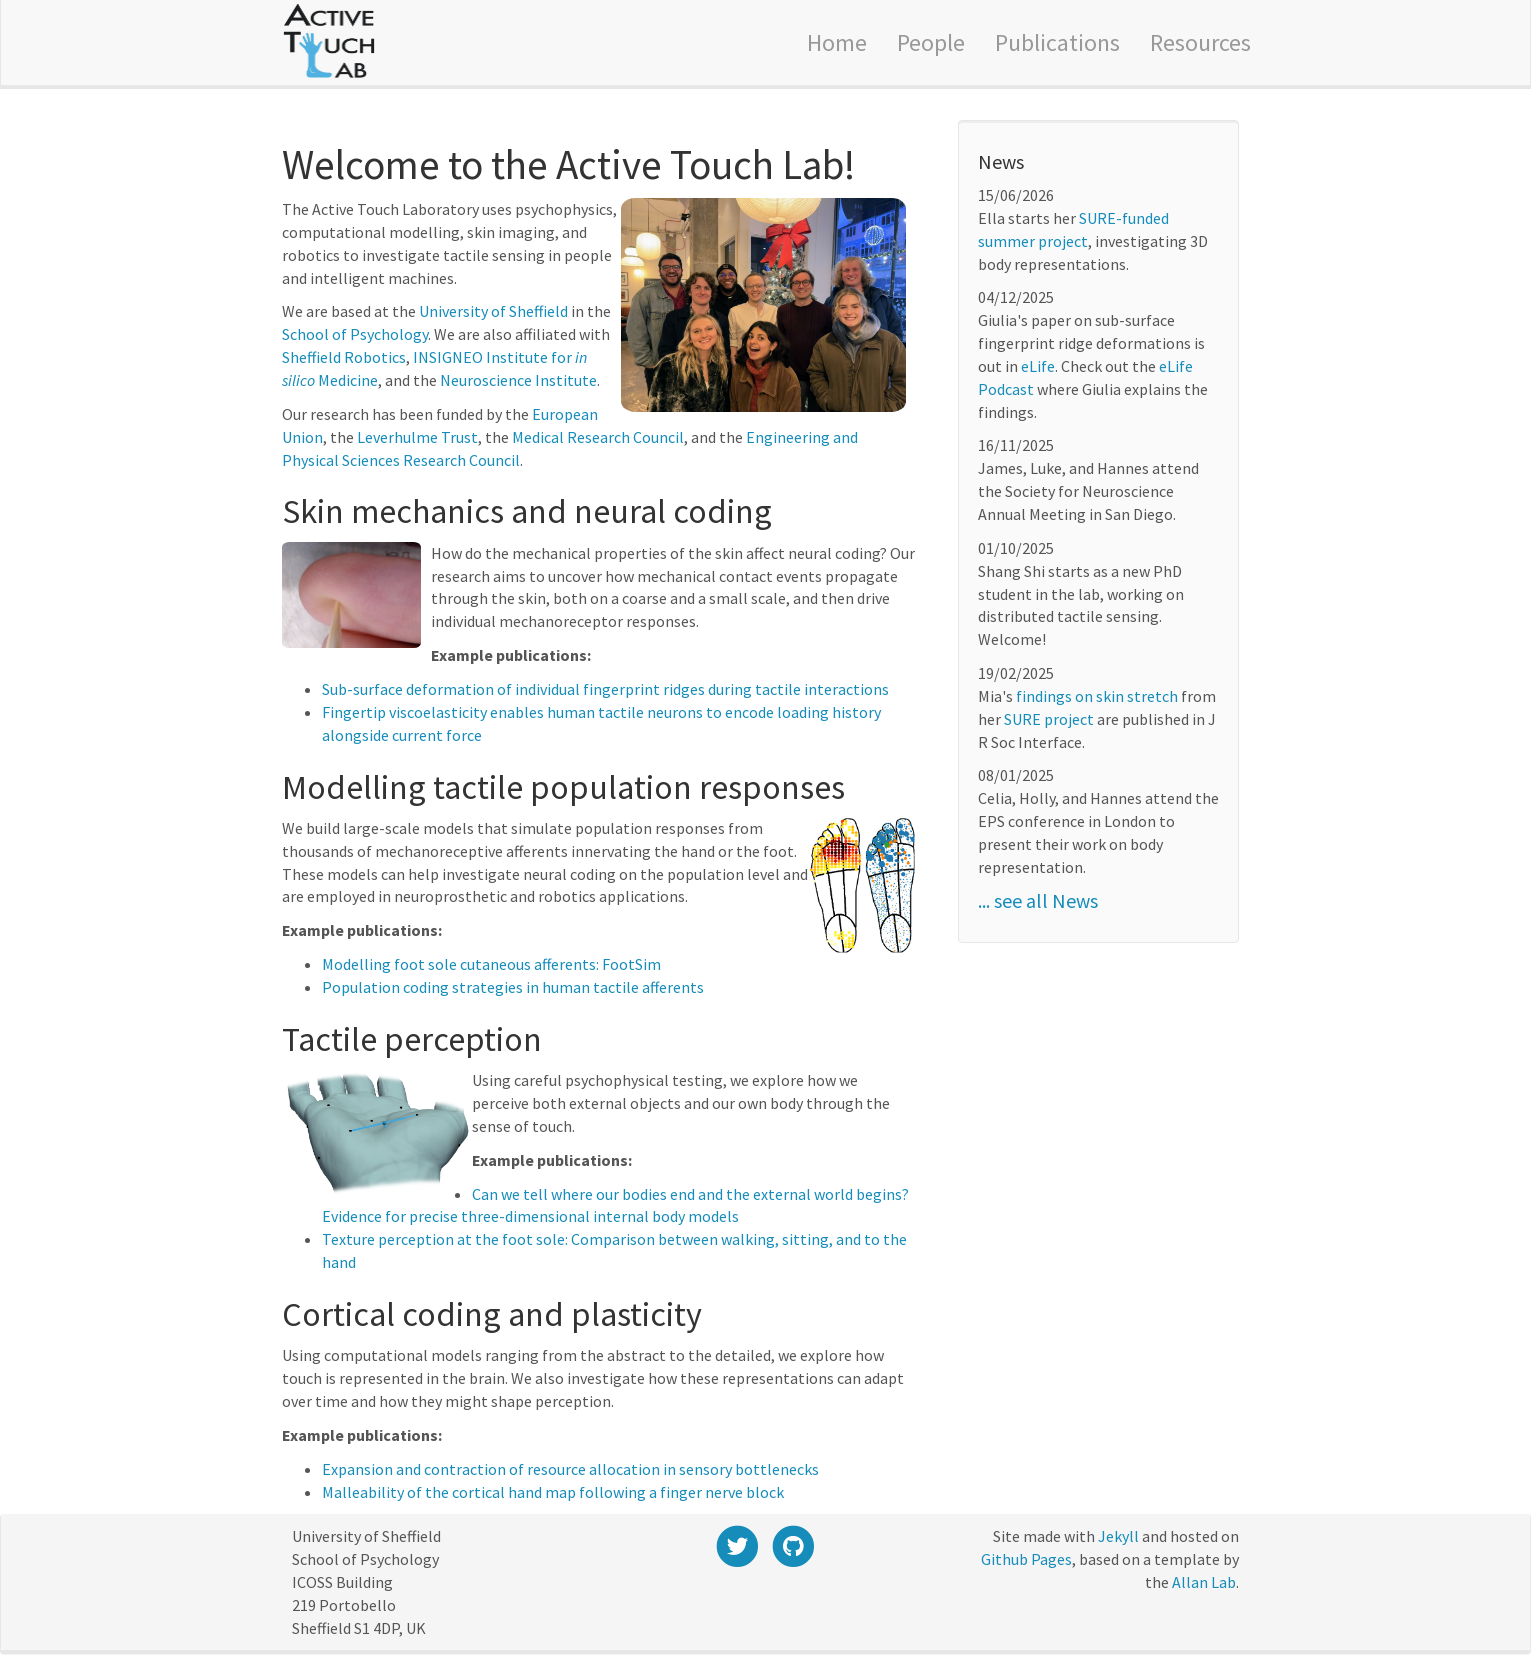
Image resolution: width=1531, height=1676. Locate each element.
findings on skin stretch (1097, 696)
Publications (1057, 42)
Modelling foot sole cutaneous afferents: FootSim (491, 964)
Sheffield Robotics (344, 357)
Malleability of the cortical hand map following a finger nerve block (553, 1492)
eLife (1038, 366)
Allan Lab (1204, 1582)
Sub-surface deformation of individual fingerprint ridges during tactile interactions (605, 689)
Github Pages (1026, 1559)
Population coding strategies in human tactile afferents (513, 987)
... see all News (1038, 900)
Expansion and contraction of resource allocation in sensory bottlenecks (570, 1469)
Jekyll (1118, 1536)
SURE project (1049, 719)
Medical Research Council (598, 437)
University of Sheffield (493, 311)
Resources (1200, 42)
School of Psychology (355, 334)
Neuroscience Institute (518, 380)
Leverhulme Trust (417, 437)
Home (837, 42)
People (931, 42)
